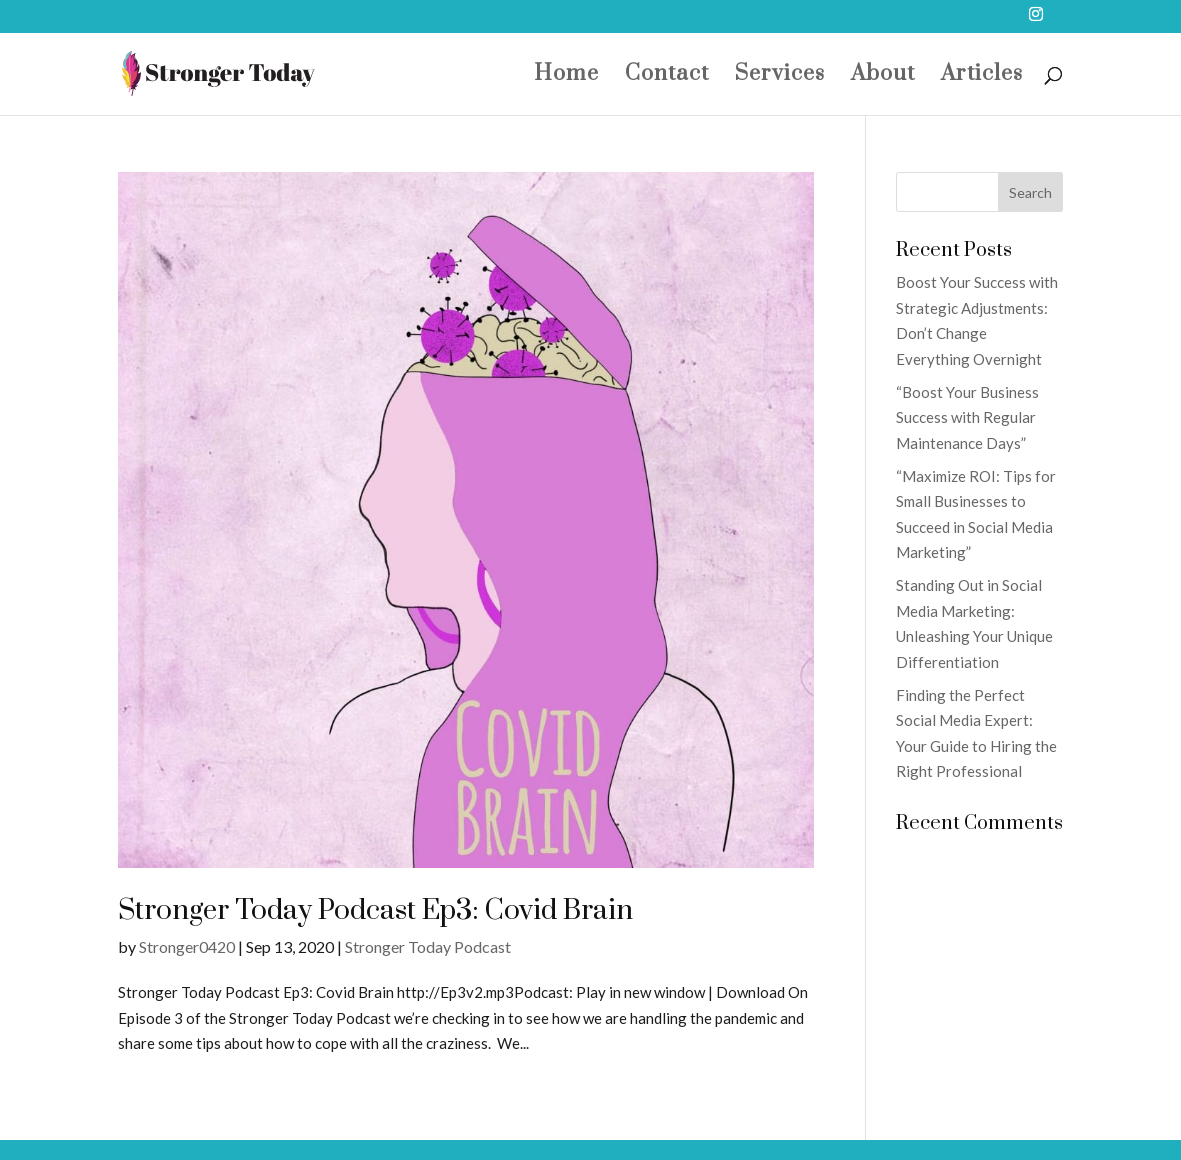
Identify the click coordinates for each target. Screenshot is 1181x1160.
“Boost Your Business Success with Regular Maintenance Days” (967, 417)
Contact (667, 77)
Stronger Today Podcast (428, 946)
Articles (982, 77)
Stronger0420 (187, 946)
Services (780, 77)
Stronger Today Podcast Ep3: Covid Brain (375, 910)
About (883, 77)
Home (566, 77)
